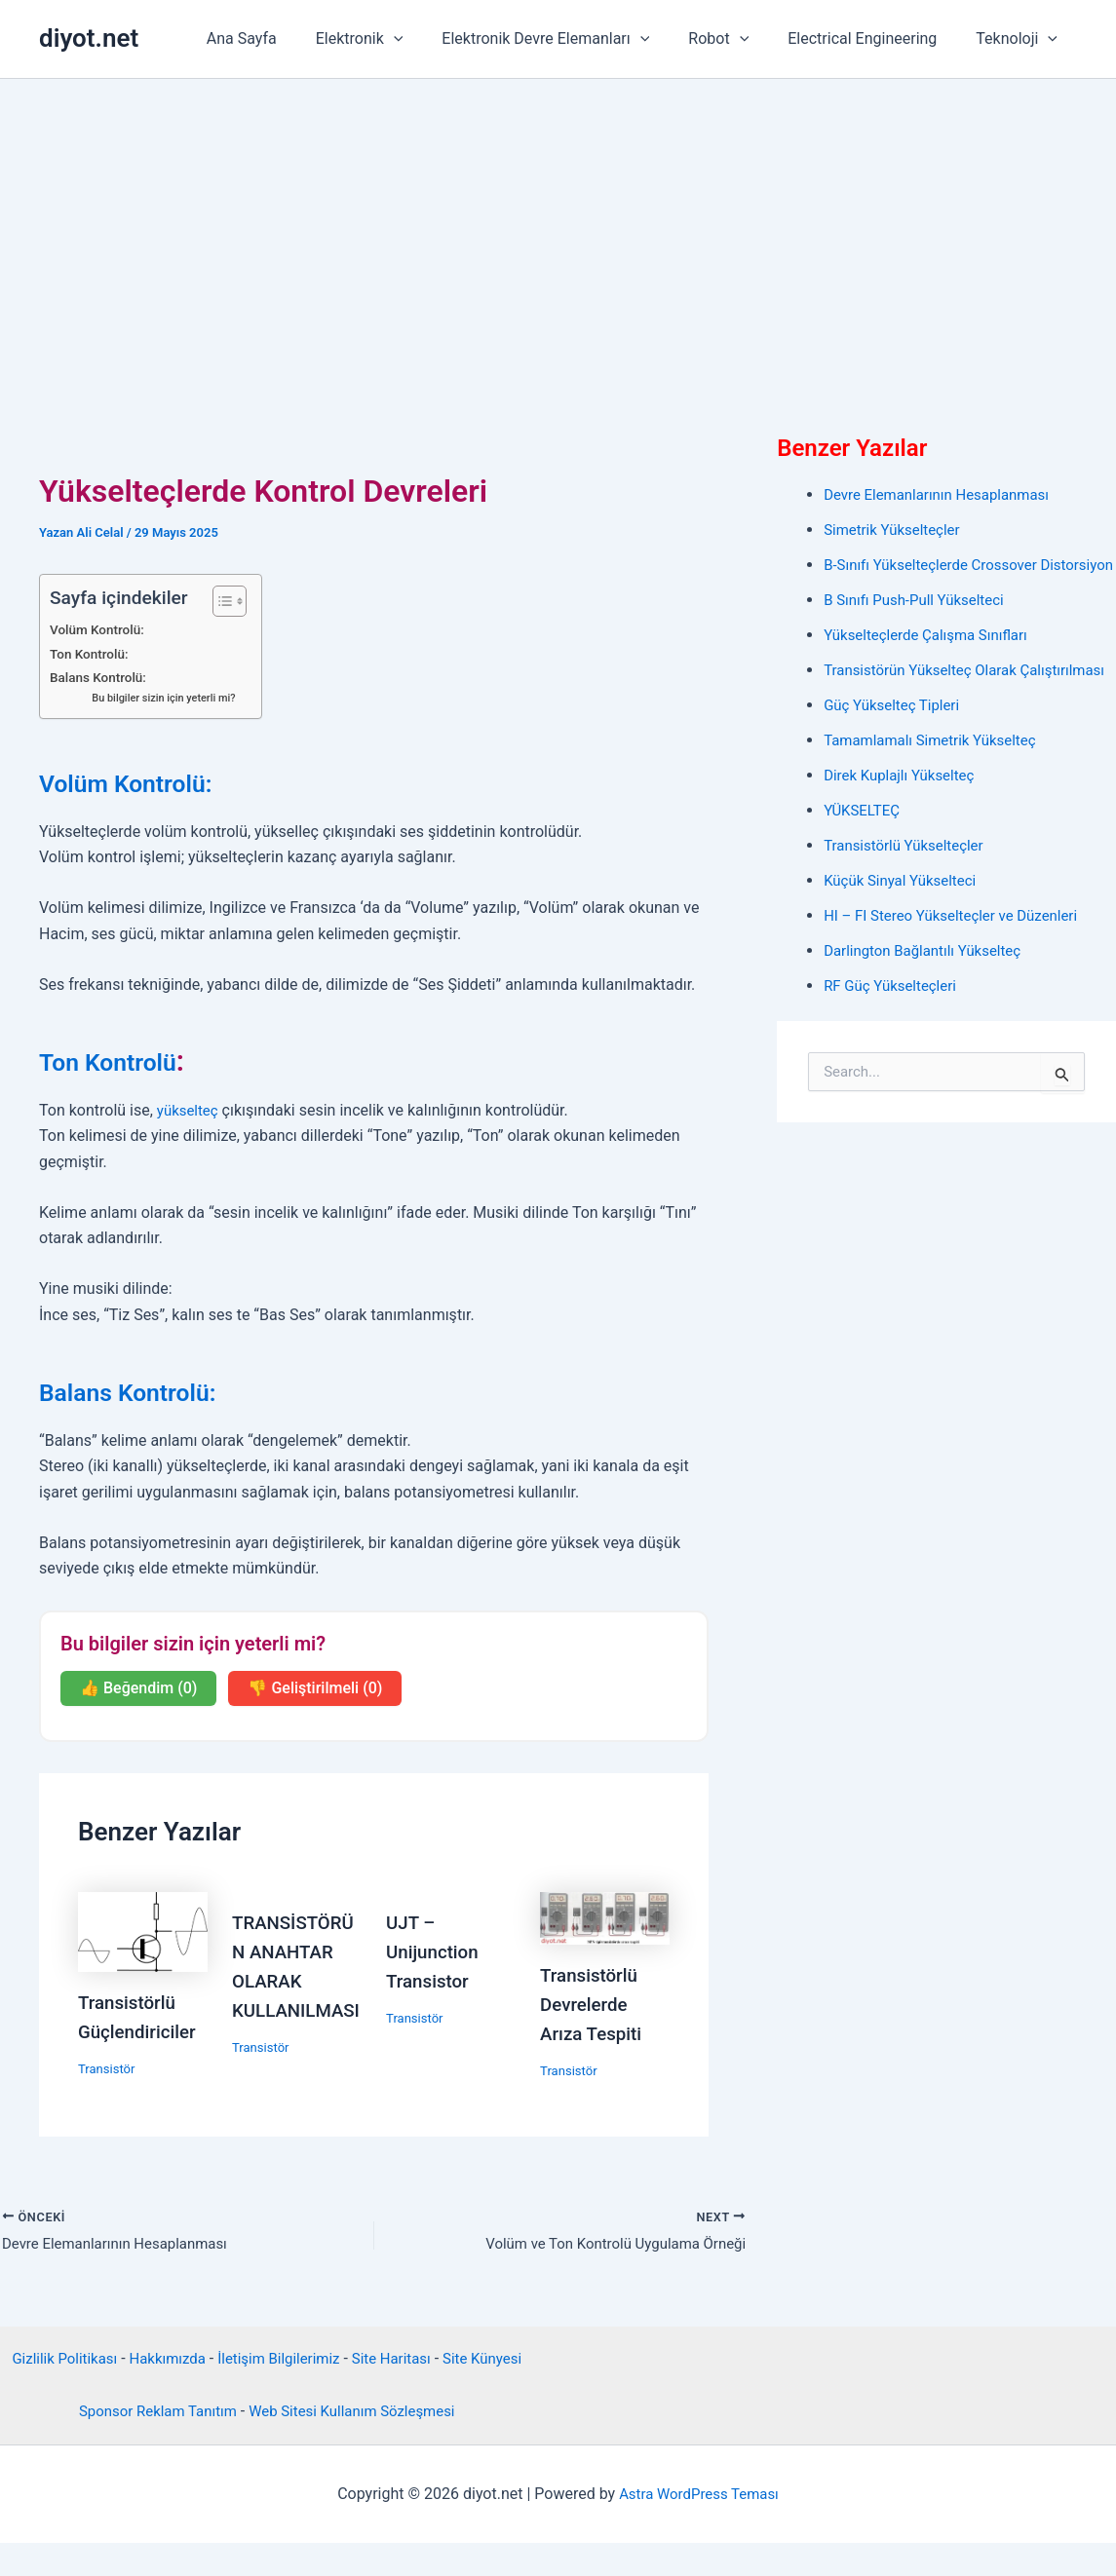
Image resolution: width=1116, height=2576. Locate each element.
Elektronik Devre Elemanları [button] (572, 39)
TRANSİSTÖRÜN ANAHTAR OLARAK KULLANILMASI (292, 1981)
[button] (429, 39)
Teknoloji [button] (1020, 39)
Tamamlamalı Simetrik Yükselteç (937, 786)
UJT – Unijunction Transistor (435, 1951)
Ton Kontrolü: (92, 654)
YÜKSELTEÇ (864, 857)
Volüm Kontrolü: (100, 630)
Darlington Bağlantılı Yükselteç (929, 997)
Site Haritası (428, 2366)
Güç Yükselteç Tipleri (896, 751)
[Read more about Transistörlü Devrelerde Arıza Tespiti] (605, 1917)
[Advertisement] (558, 225)
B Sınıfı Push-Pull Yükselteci (920, 623)
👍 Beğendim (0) (138, 1688)
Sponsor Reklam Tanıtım (150, 2445)
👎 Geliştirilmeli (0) (315, 1688)
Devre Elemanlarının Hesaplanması (944, 494)
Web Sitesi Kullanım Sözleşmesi (357, 2445)
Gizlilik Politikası (80, 2366)
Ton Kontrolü (123, 1060)
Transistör (108, 2068)
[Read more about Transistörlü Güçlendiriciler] (143, 1930)
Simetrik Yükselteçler (896, 529)
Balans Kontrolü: (101, 677)
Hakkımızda (190, 2366)
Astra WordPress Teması (698, 2527)
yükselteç (189, 1110)
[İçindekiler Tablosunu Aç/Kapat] (224, 601)
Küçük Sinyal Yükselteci (905, 927)
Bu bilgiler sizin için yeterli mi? (169, 697)
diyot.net (88, 38)
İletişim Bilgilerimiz (308, 2366)
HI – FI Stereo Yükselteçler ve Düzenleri (959, 962)
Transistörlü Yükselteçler (909, 892)
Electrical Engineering (873, 38)
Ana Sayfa (285, 38)
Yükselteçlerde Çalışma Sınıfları (932, 658)
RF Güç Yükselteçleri (894, 1032)
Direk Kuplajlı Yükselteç (904, 822)
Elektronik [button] (395, 39)
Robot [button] (738, 39)
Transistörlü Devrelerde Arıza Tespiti (594, 2004)
